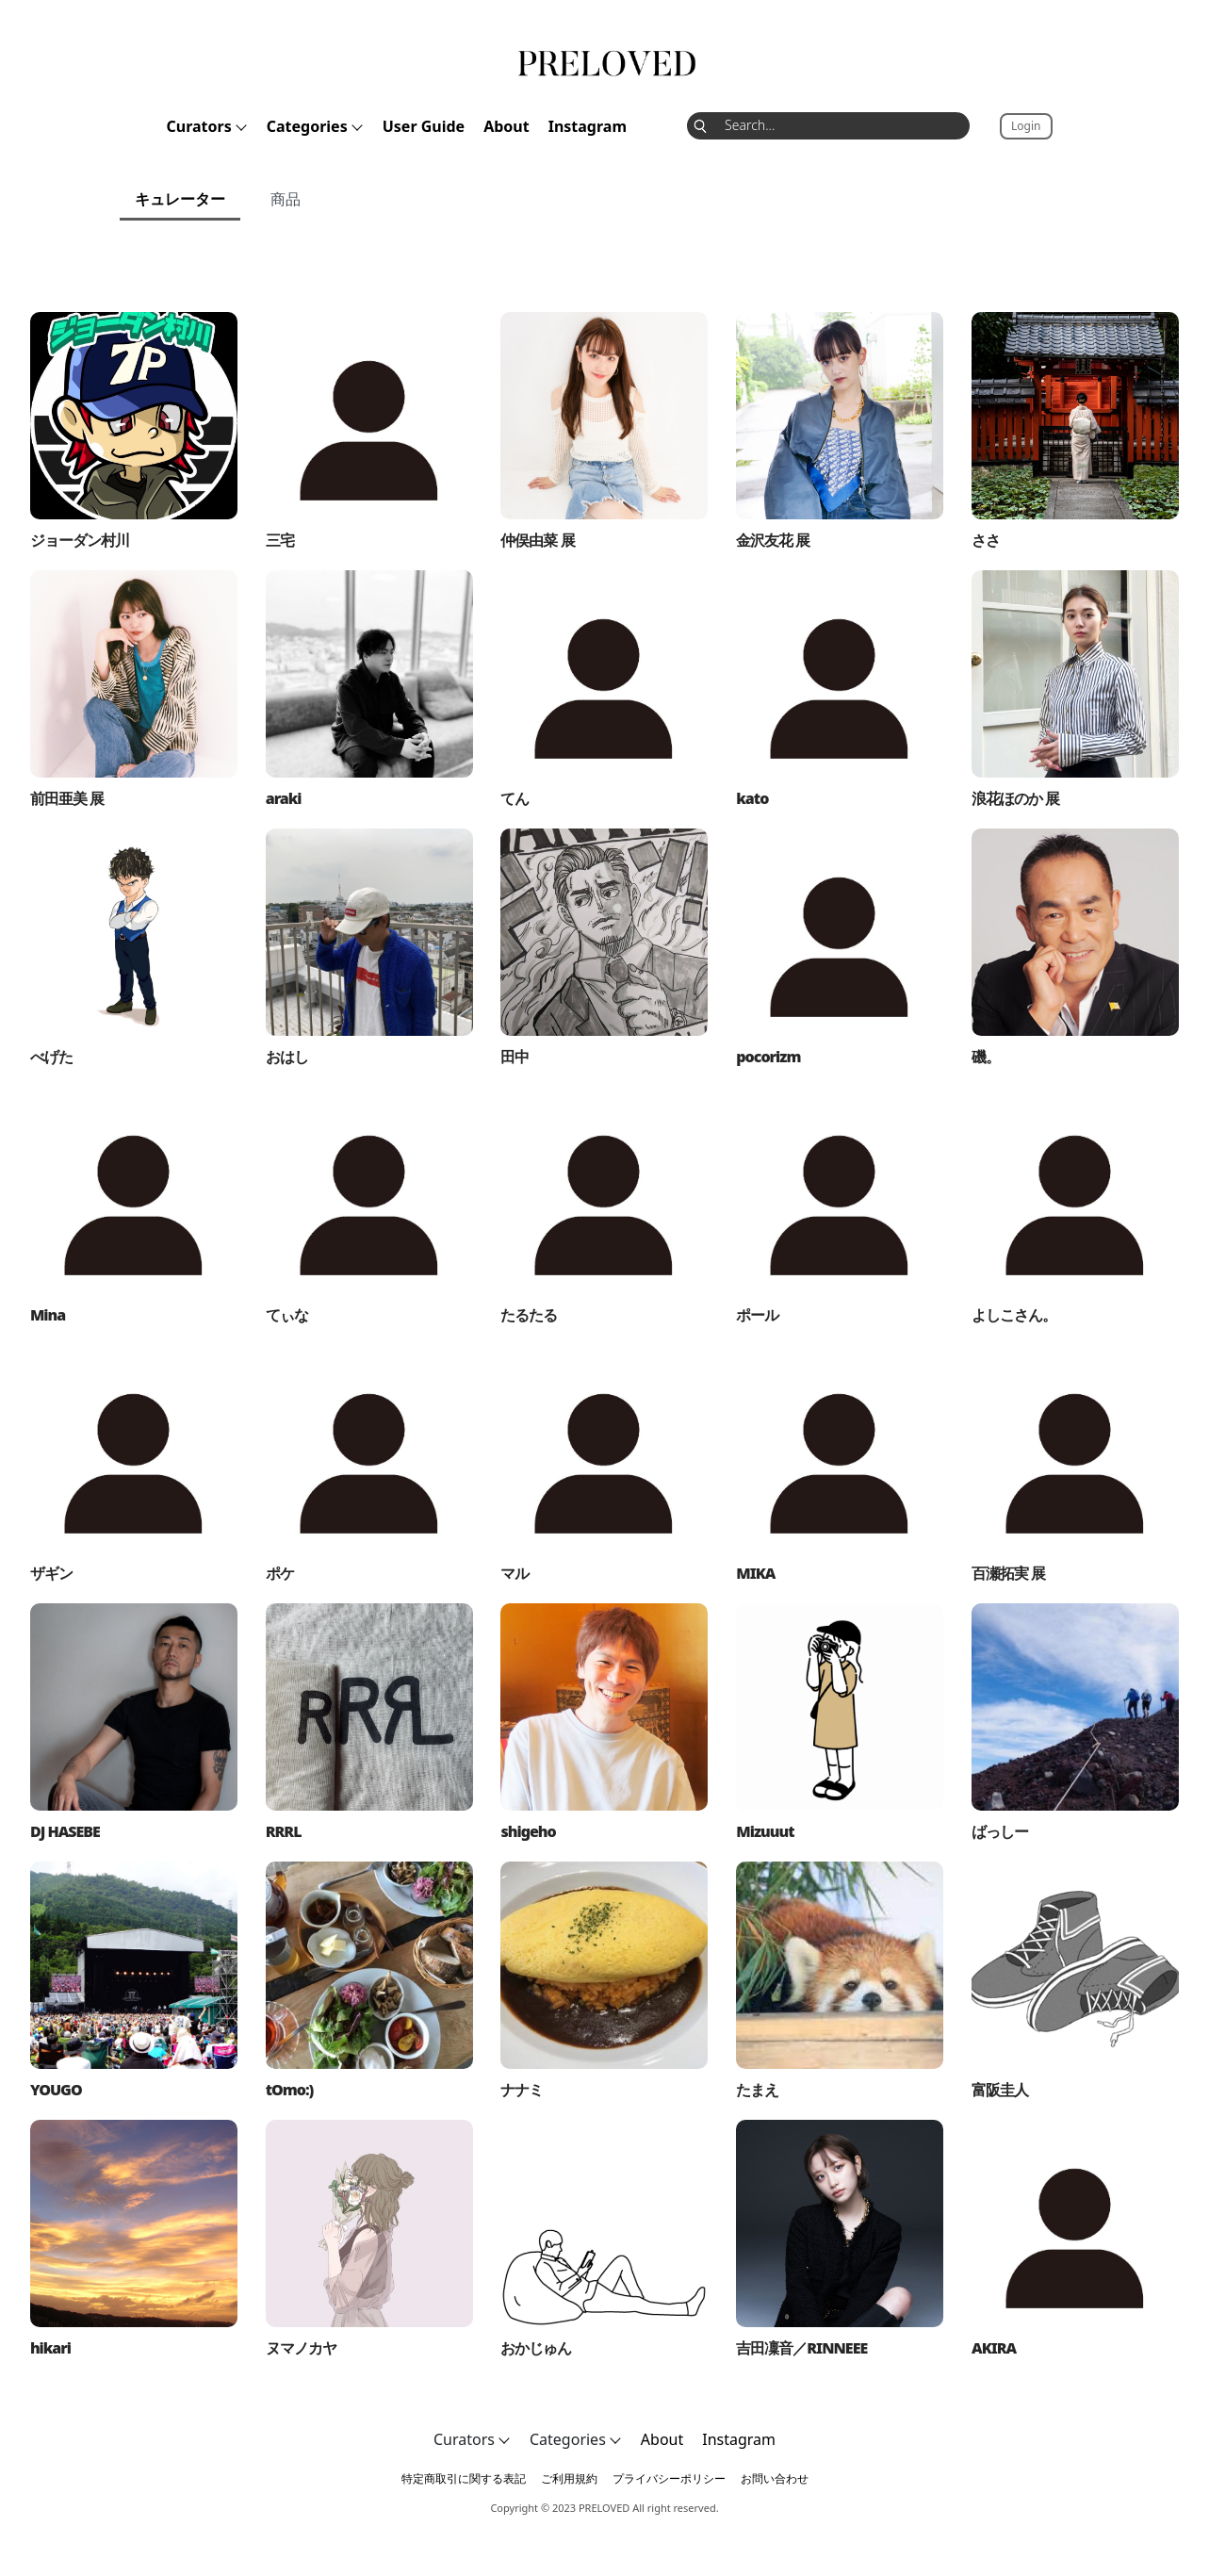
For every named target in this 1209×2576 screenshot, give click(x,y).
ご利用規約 (569, 2478)
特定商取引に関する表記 (463, 2478)
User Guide (424, 126)
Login (1025, 126)
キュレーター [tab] (180, 199)
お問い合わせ (775, 2478)
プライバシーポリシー (669, 2478)
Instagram (587, 126)
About (506, 126)
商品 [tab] (285, 199)
